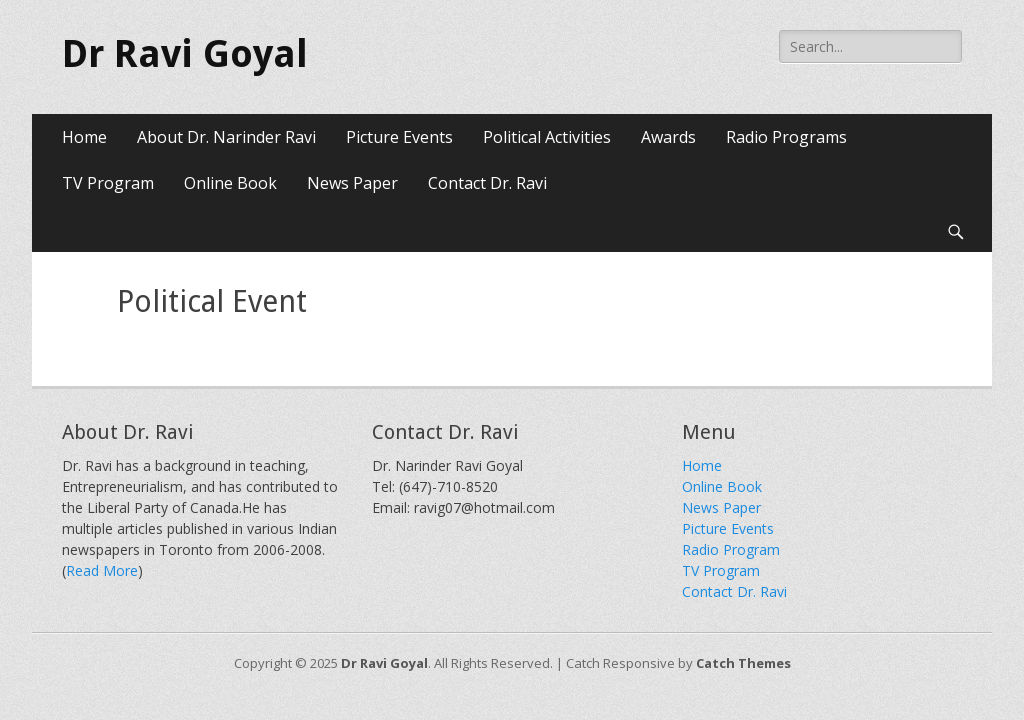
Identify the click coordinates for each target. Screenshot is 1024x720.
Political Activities (547, 137)
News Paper (352, 183)
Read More (102, 570)
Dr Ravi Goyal (185, 54)
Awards (668, 137)
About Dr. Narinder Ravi (226, 137)
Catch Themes (743, 663)
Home (84, 137)
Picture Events (399, 137)
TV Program (108, 183)
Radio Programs (786, 137)
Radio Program (731, 549)
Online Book (230, 183)
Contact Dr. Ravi (487, 183)
